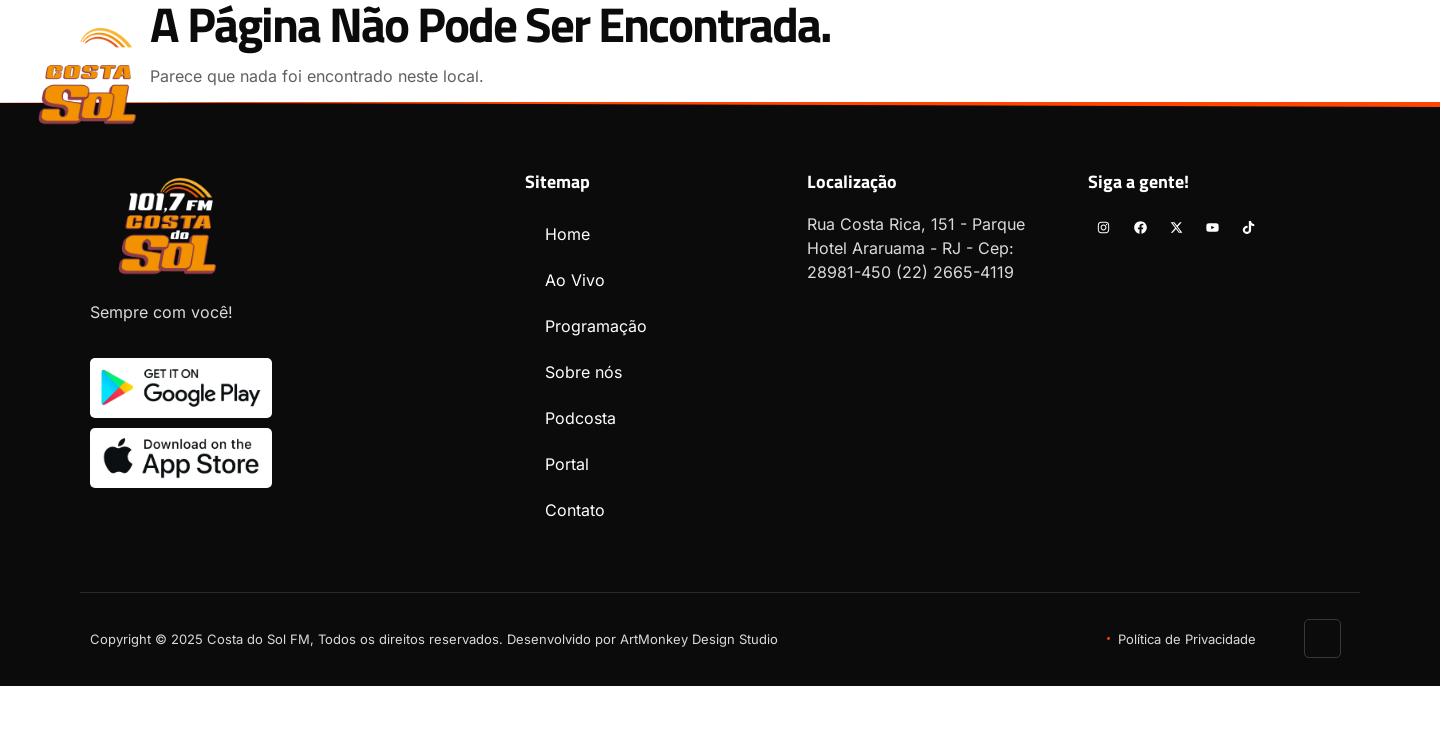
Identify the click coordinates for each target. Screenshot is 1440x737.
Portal (1057, 67)
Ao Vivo (566, 67)
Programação (692, 67)
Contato (1161, 67)
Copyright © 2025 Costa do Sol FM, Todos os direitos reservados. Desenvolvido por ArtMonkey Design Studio (434, 639)
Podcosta (949, 67)
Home (474, 67)
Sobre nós (828, 67)
